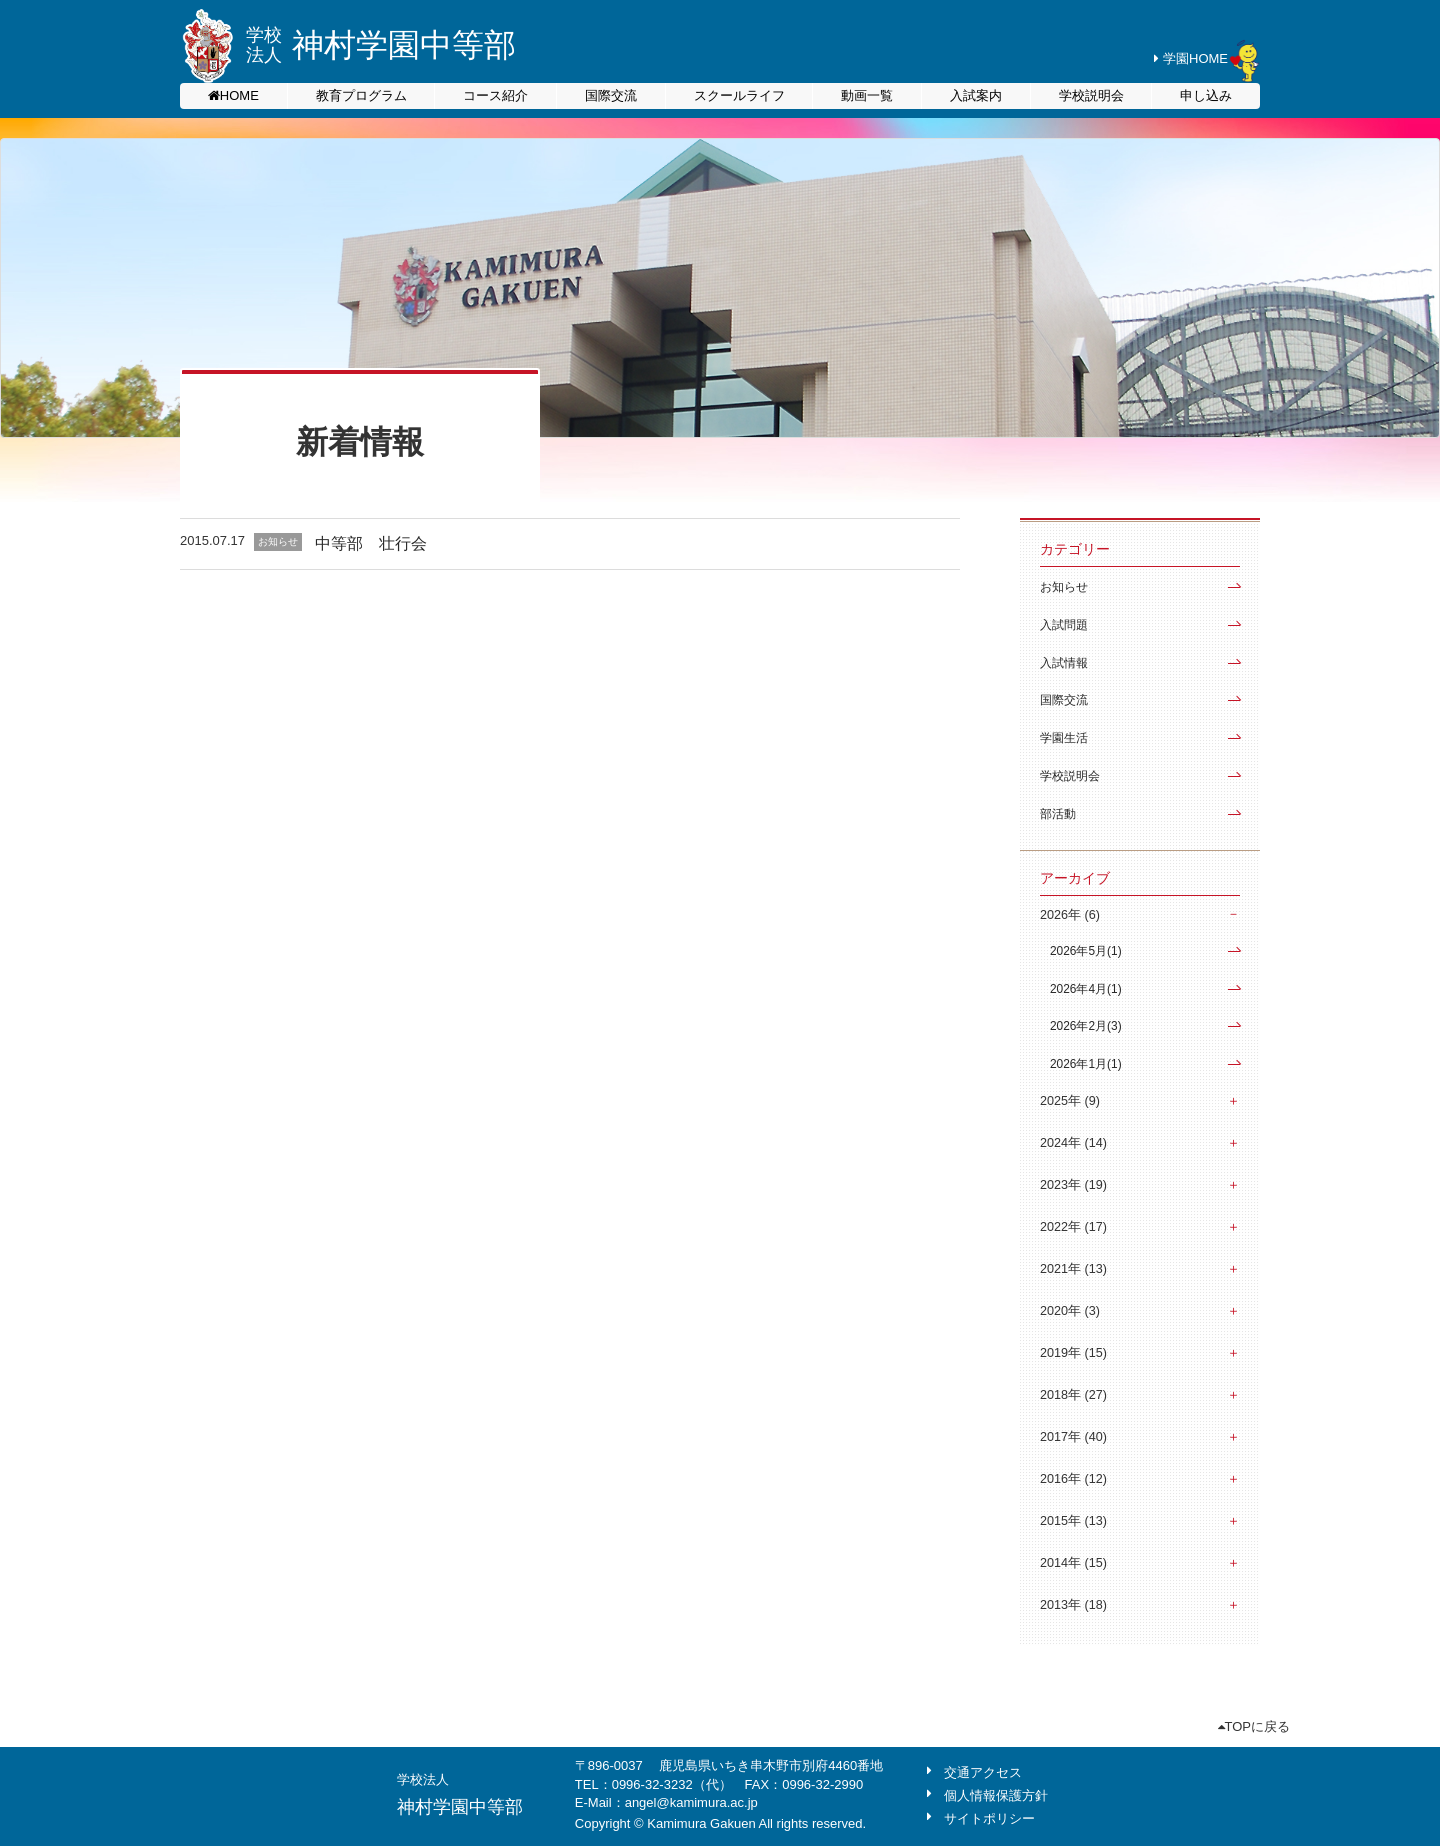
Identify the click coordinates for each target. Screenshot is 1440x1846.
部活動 (1058, 814)
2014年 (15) (1073, 1563)
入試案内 (976, 95)
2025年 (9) (1070, 1101)
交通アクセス (983, 1772)
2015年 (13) (1073, 1521)
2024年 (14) (1073, 1143)
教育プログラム (361, 95)
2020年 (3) (1070, 1311)
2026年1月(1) (1086, 1064)
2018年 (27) (1073, 1395)
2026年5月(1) (1086, 951)
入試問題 (1064, 625)
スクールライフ (739, 95)
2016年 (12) (1073, 1479)
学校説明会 (1091, 95)
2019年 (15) (1073, 1353)
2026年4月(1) (1086, 989)
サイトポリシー (989, 1818)
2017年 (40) (1073, 1437)
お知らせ (1064, 587)
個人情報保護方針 (996, 1795)
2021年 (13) (1073, 1269)
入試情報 (1064, 663)
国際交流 (611, 95)
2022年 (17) (1073, 1227)
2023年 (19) (1073, 1185)
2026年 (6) (1070, 915)
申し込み (1206, 95)
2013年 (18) (1073, 1605)
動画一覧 (867, 95)
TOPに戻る (1254, 1726)
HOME (239, 95)
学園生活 (1064, 738)
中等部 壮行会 (371, 543)
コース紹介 (495, 95)
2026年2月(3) (1086, 1026)
